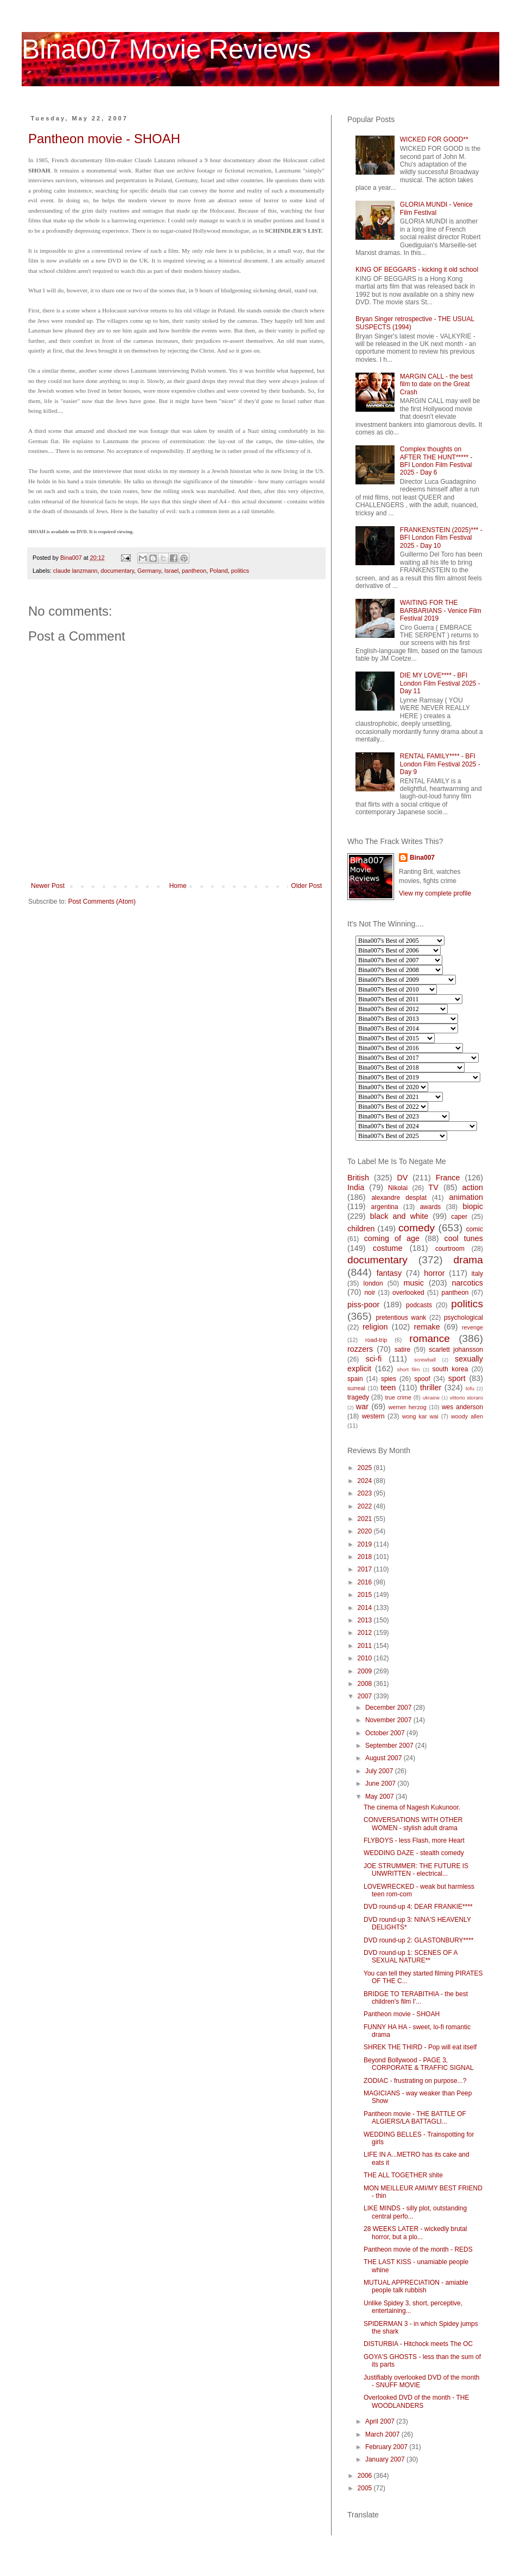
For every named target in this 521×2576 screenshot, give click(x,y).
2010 (366, 1658)
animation (466, 1197)
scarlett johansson (456, 1349)
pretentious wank (401, 1317)
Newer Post (48, 886)
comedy (416, 1227)
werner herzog (407, 1407)
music (413, 1283)
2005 (366, 2488)
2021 (366, 1519)
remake (427, 1326)
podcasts (419, 1305)
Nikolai (398, 1188)
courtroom (450, 1248)
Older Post (306, 886)
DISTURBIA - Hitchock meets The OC (418, 2344)
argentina (384, 1207)
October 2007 (385, 1733)
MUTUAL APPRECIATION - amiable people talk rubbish (416, 2286)
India (355, 1187)
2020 (366, 1531)
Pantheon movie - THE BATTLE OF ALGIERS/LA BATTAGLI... (415, 2117)
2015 (366, 1595)
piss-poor (363, 1304)
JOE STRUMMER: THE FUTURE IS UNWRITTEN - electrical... (416, 1869)
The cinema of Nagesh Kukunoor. (412, 1807)
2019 (366, 1544)
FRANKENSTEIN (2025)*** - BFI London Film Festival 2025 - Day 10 (441, 537)
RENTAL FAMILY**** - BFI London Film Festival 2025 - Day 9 (440, 764)
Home (178, 886)
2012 (366, 1633)
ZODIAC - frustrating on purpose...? (415, 2081)
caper (459, 1216)
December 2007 (389, 1707)
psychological (463, 1317)
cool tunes (463, 1238)
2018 (366, 1557)
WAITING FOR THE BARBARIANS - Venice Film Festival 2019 (440, 610)
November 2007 (389, 1720)
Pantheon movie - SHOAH (104, 138)
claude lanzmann (75, 570)
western (373, 1416)
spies (388, 1379)
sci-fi (374, 1358)
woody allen (467, 1416)
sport (457, 1378)
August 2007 (384, 1758)
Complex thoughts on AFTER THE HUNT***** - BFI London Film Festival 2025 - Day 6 (436, 460)
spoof (422, 1379)
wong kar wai (420, 1416)
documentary (117, 570)
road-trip (376, 1340)
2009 (366, 1671)
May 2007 (380, 1796)
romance (429, 1338)
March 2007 (383, 2434)
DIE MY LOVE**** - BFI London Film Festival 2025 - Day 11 (440, 683)
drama (468, 1259)
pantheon (194, 570)
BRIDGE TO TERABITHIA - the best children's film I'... (416, 1997)
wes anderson (462, 1407)
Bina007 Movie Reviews (167, 49)
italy (477, 1273)
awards (430, 1207)
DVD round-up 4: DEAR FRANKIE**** (418, 1906)
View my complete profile (435, 893)
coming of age (392, 1238)
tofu (470, 1388)
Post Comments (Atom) (102, 901)
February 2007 (387, 2447)
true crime (398, 1397)
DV (402, 1177)
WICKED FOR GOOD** (434, 139)
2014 (366, 1608)
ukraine (431, 1398)
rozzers (360, 1349)
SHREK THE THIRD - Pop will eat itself (420, 2047)
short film (408, 1369)
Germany (149, 570)
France (448, 1177)
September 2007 (390, 1745)
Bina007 (422, 857)
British (358, 1177)
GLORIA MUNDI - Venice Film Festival (436, 208)
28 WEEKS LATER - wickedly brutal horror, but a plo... (415, 2232)
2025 (366, 1468)
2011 (366, 1646)
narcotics (467, 1283)
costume (387, 1248)
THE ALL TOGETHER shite (403, 2175)
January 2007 (385, 2459)
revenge (472, 1327)
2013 (366, 1620)
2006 (366, 2475)
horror (434, 1273)
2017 (366, 1569)
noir (369, 1292)
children (360, 1228)
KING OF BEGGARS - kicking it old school (416, 269)
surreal (356, 1388)
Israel (171, 570)
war (362, 1406)
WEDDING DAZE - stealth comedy (414, 1853)
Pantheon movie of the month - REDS (418, 2249)
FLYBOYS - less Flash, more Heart (414, 1840)
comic (474, 1229)
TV (433, 1187)
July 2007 (380, 1771)
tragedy (358, 1397)
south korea (450, 1369)
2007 (366, 1696)
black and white (399, 1216)
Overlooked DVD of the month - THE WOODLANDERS (416, 2401)
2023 (366, 1493)
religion (375, 1326)
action (472, 1187)
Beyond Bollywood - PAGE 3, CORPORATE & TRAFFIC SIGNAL (419, 2064)
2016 (366, 1582)
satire (402, 1349)
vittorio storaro (466, 1398)
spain (355, 1379)
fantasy (389, 1273)
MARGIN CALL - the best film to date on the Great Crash (436, 384)
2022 (366, 1506)
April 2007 (380, 2421)
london (373, 1283)
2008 (366, 1683)
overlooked (408, 1292)
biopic (472, 1206)
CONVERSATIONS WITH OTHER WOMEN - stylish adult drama (413, 1823)
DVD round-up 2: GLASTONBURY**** (418, 1940)
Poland (218, 570)
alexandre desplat (399, 1197)
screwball (425, 1360)
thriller (430, 1387)
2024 (366, 1481)
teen (388, 1387)
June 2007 (381, 1783)
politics (240, 570)
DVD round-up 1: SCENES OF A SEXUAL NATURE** (411, 1956)
